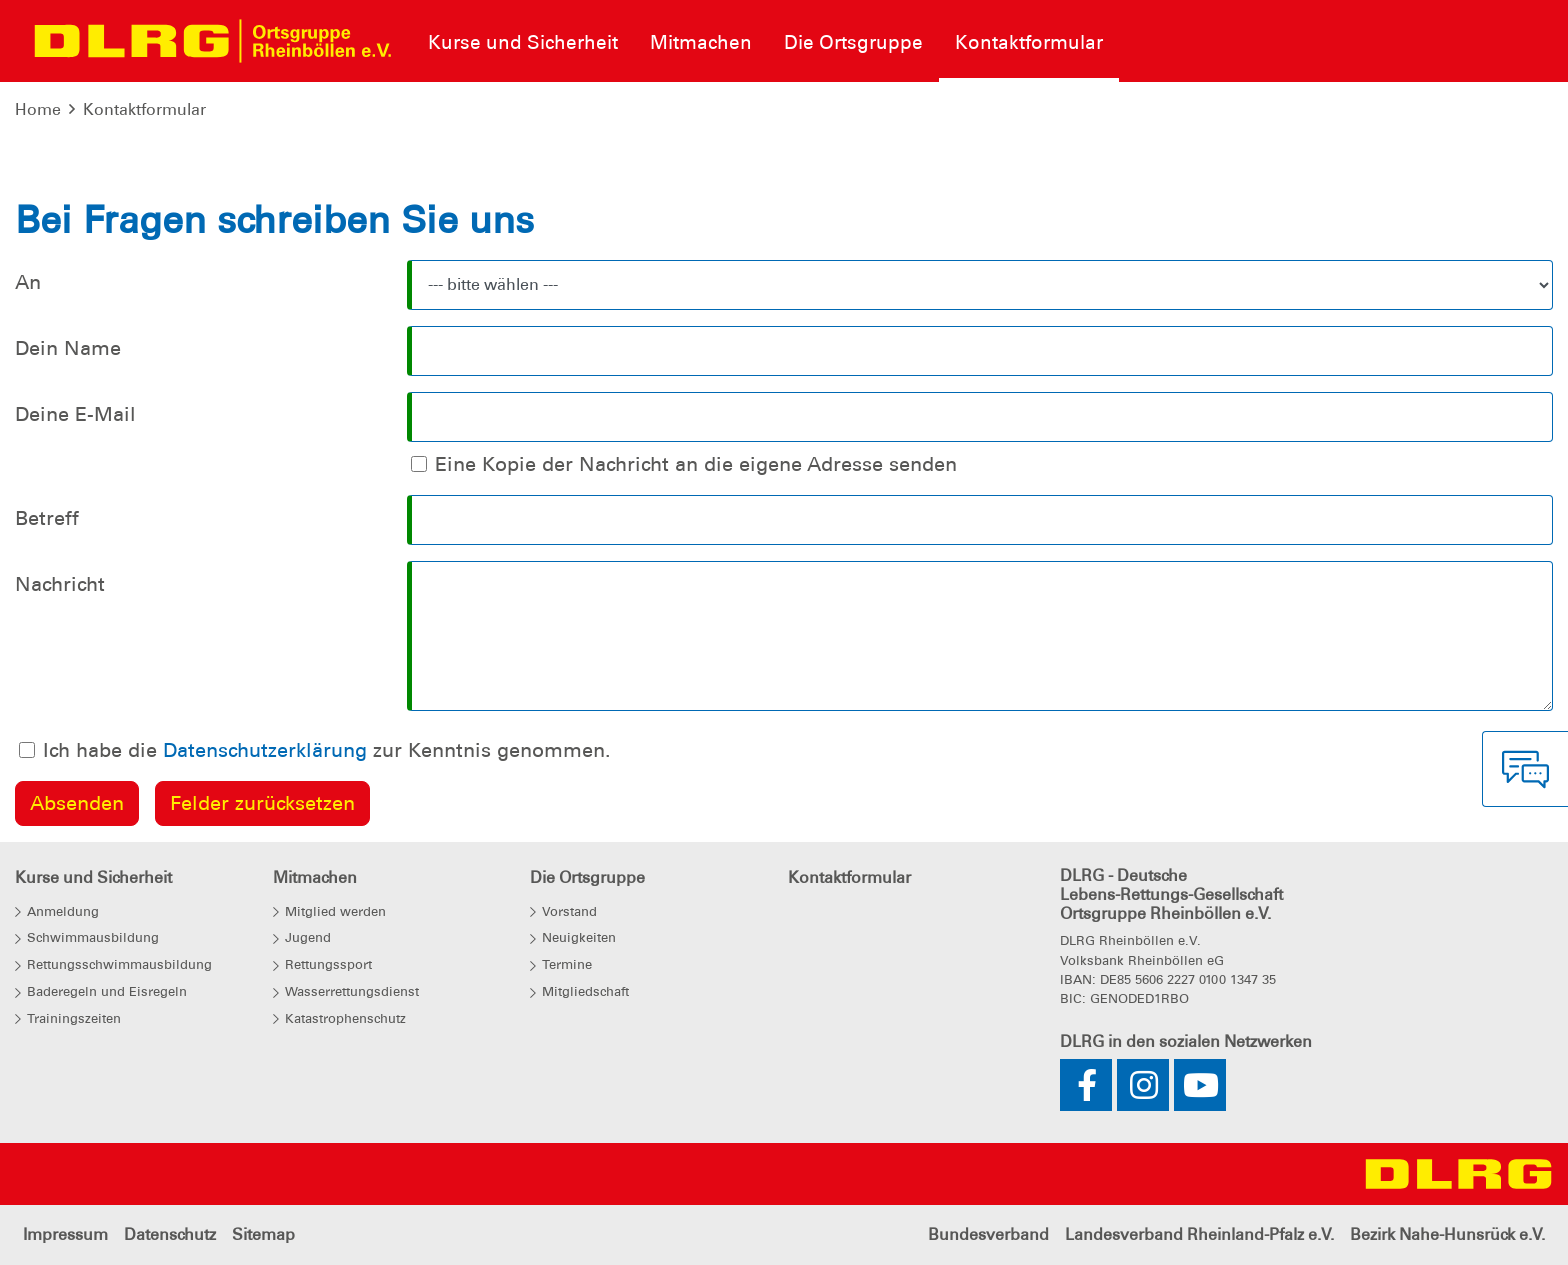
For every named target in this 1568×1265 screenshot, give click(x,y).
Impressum (65, 1234)
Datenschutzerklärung (265, 750)
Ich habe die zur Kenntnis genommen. (327, 750)
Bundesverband (988, 1234)
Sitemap (263, 1234)
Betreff (47, 518)
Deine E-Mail (75, 414)
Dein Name (68, 348)
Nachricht (60, 584)
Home (38, 109)
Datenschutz (170, 1234)
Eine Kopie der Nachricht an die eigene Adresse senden (696, 464)
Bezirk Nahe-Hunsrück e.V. (1447, 1234)
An (28, 282)
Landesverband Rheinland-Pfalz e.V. (1199, 1234)
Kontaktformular (144, 109)
